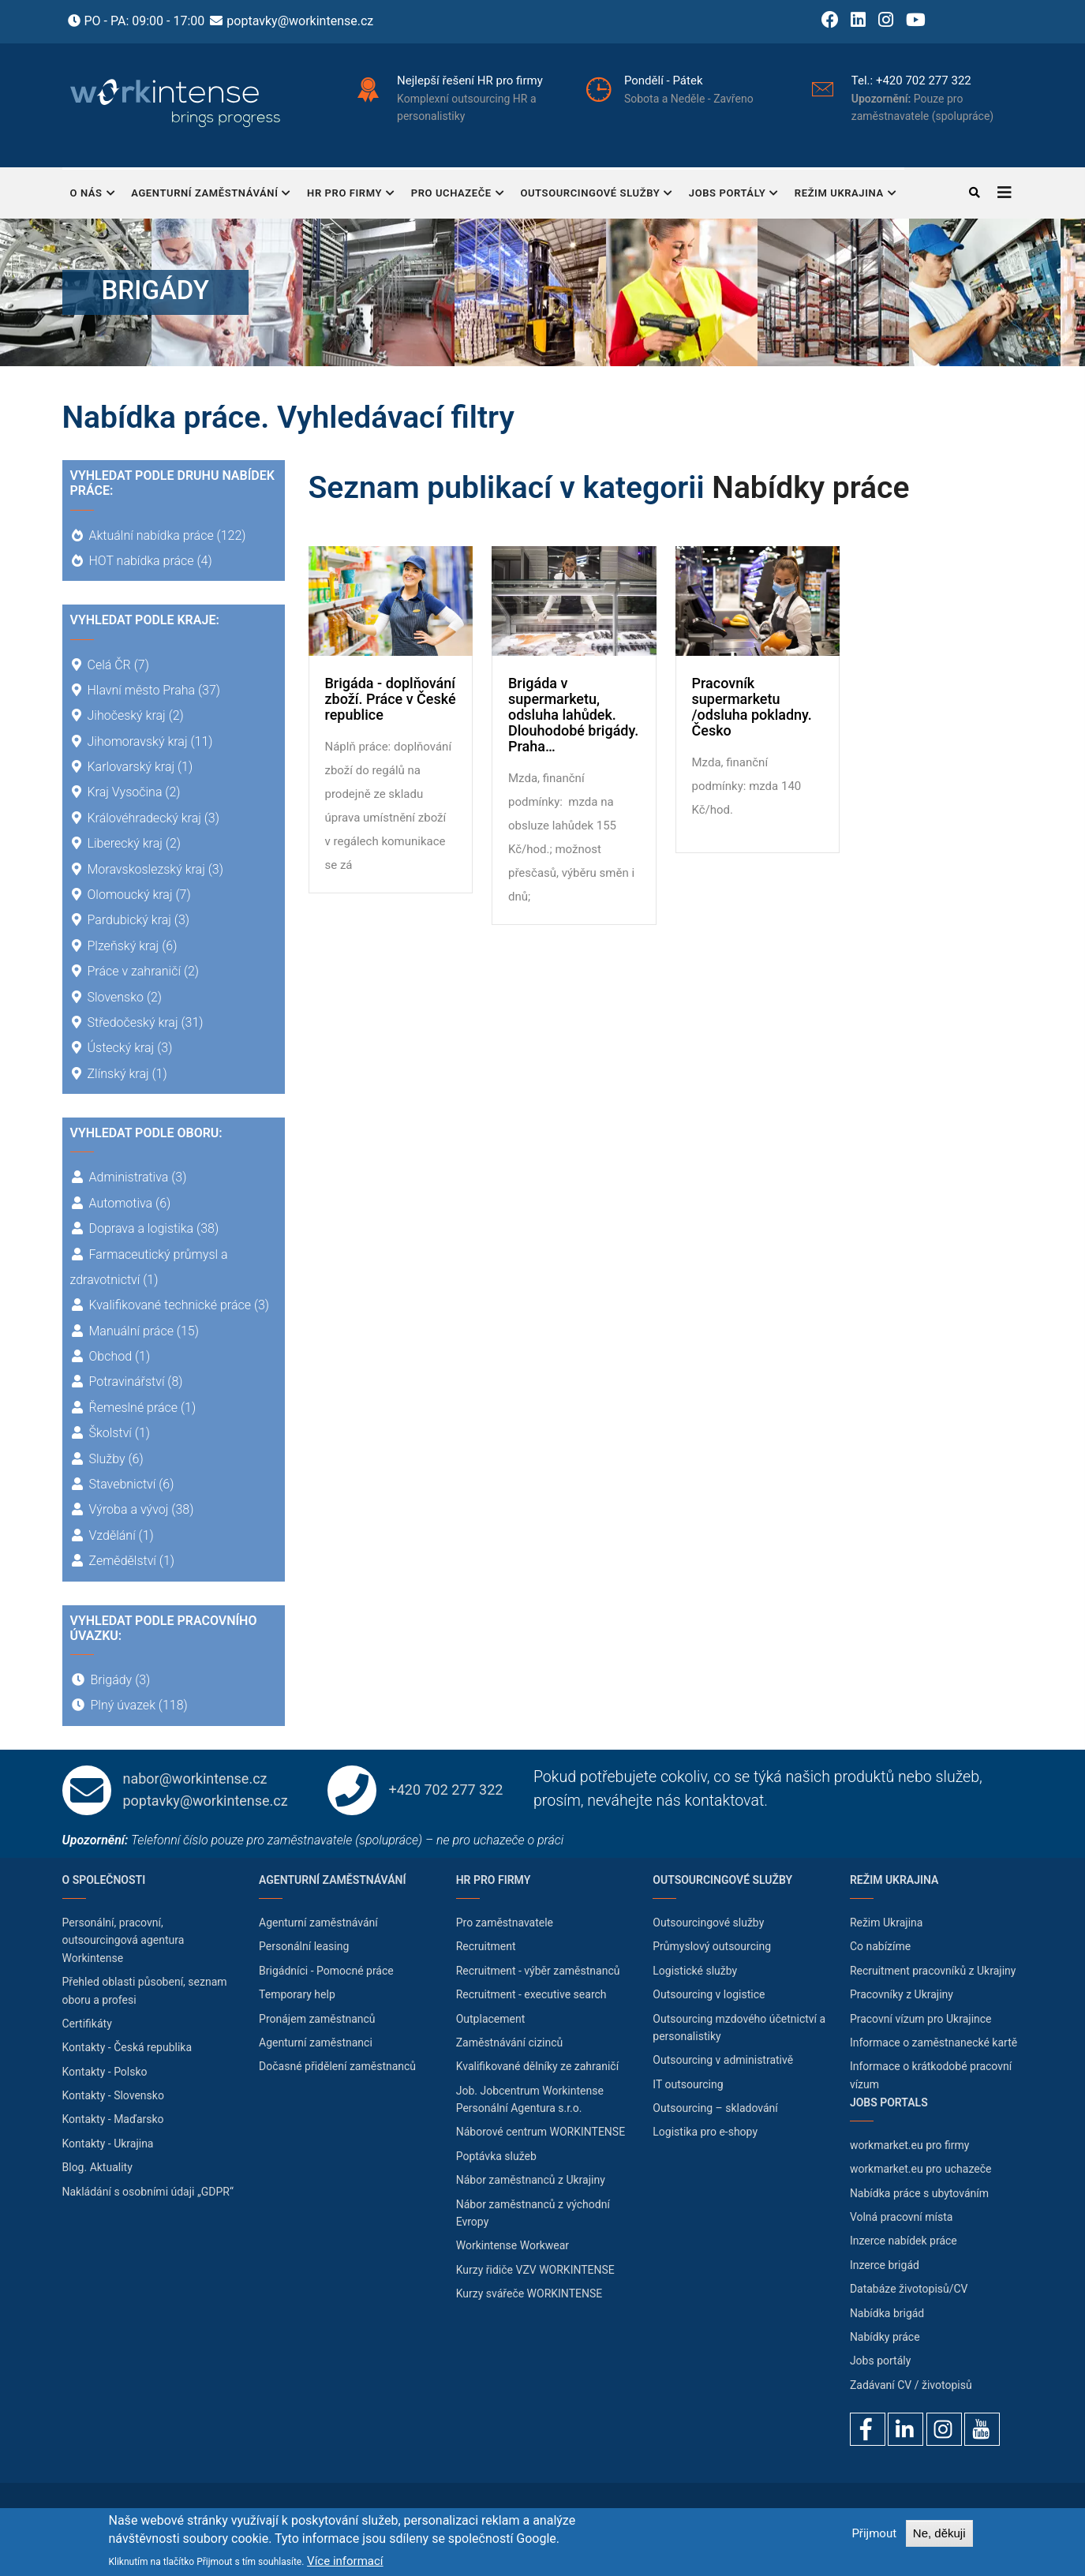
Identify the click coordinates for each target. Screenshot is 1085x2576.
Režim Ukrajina (846, 195)
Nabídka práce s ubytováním (919, 2193)
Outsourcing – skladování (715, 2108)
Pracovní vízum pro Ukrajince (921, 2018)
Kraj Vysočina (125, 791)
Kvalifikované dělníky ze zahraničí (537, 2066)
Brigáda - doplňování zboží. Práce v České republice (390, 699)
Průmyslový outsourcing (712, 1946)
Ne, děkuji (939, 2533)
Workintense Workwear (512, 2245)
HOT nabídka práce (141, 560)
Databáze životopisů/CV (909, 2288)
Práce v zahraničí (134, 971)
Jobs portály (734, 195)
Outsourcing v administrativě (723, 2060)
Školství (110, 1432)
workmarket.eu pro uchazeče (921, 2168)
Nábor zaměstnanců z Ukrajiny (530, 2180)
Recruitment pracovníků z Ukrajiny (933, 1970)
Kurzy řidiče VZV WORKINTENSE (535, 2269)
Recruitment (486, 1946)
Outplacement (491, 2018)
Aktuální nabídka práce (151, 535)
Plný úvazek (123, 1705)
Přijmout (873, 2533)
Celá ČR (109, 664)
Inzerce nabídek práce (903, 2240)
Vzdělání (112, 1535)
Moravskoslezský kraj (146, 869)
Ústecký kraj (121, 1047)
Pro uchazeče (458, 195)
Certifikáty (87, 2023)
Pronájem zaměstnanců (317, 2018)
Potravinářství (127, 1381)
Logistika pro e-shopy (705, 2131)
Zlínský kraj (118, 1073)
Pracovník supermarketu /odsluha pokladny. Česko (752, 707)
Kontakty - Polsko (105, 2071)
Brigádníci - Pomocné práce (326, 1970)
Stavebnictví (122, 1484)
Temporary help (297, 1994)
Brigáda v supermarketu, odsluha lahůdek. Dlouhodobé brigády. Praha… (573, 715)
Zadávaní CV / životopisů (911, 2385)
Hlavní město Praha (142, 690)
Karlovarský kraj (131, 766)
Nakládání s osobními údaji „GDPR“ (148, 2191)
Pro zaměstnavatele (504, 1922)
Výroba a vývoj (129, 1509)
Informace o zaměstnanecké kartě (933, 2042)
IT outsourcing (688, 2084)
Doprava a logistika (141, 1228)
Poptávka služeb (496, 2156)
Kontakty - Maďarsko (113, 2119)
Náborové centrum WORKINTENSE (540, 2131)
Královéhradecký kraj (144, 818)
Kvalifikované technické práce (170, 1304)
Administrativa (129, 1177)
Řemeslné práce (133, 1407)
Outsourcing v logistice (709, 1994)
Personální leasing (304, 1946)
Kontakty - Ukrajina (108, 2143)
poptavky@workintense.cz (299, 20)
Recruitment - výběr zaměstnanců (538, 1970)
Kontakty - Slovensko (113, 2095)
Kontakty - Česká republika (127, 2047)
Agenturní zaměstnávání (211, 195)
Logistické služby (695, 1970)
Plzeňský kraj (123, 945)
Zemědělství (122, 1560)
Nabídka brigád (887, 2313)
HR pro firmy (351, 195)
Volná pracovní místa (901, 2217)
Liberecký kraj (125, 843)
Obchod (111, 1356)
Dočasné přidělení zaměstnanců (337, 2066)
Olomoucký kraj (130, 894)
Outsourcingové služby (596, 195)
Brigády (112, 1679)
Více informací (345, 2561)
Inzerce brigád (884, 2265)
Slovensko (116, 997)
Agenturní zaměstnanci (315, 2042)
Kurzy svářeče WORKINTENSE (529, 2293)
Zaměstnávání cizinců (509, 2042)
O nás (93, 195)
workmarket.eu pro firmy (910, 2145)
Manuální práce (131, 1331)
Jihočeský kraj (127, 715)
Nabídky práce (810, 488)
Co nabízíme (880, 1946)
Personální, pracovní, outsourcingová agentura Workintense (123, 1940)
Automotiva (121, 1203)
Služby (107, 1458)
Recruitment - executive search (531, 1994)
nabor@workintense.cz (195, 1778)
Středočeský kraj (133, 1022)
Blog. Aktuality (97, 2167)
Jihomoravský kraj (138, 741)
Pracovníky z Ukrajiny (901, 1994)
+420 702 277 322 (923, 80)
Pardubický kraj (129, 919)
